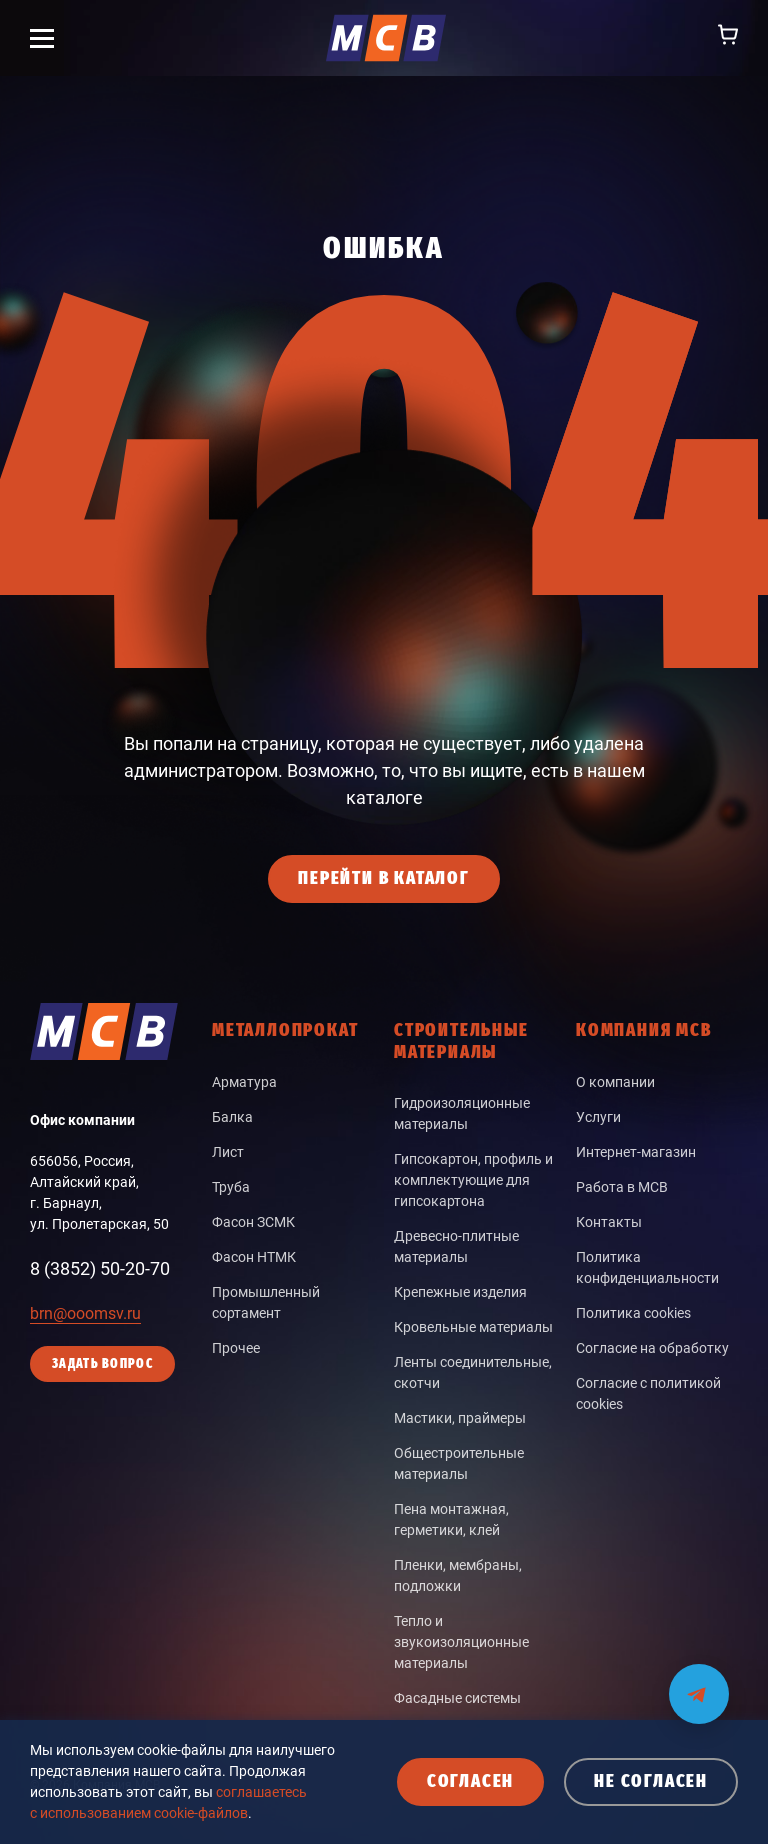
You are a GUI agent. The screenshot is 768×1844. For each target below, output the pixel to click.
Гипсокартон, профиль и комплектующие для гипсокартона (473, 1180)
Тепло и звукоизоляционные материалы (461, 1642)
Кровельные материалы (473, 1327)
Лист (228, 1152)
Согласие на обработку (652, 1348)
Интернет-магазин (636, 1152)
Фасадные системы (457, 1698)
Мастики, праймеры (460, 1418)
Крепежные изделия (460, 1292)
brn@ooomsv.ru (85, 1313)
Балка (232, 1117)
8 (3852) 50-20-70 (100, 1268)
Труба (231, 1187)
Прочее (236, 1348)
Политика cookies (633, 1313)
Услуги (598, 1117)
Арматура (244, 1082)
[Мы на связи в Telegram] (699, 1681)
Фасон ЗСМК (253, 1222)
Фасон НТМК (254, 1257)
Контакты (609, 1222)
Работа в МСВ (622, 1187)
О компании (615, 1082)
